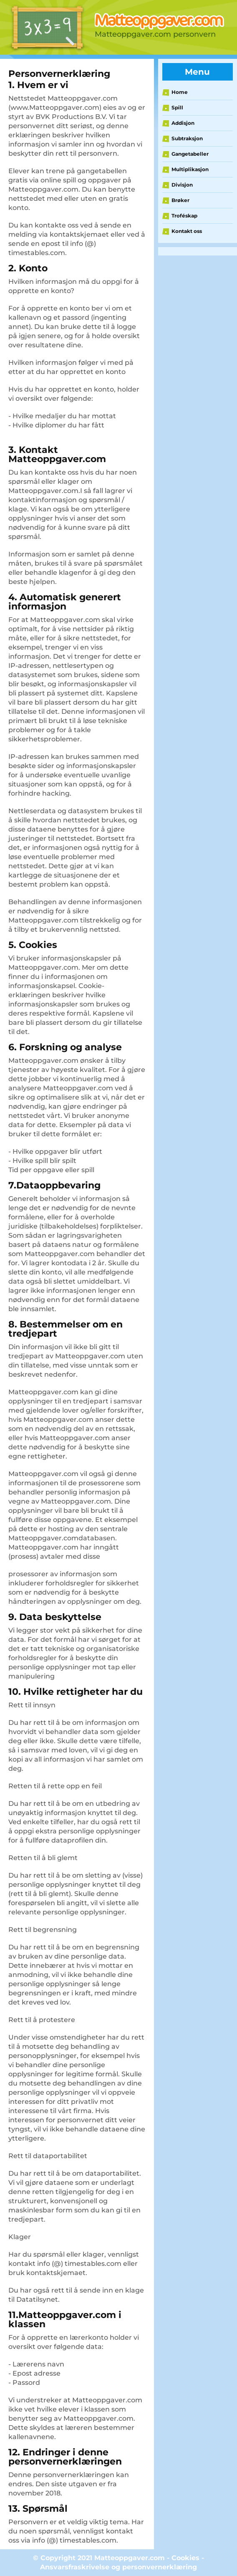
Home (179, 92)
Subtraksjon (187, 138)
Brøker (180, 200)
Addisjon (182, 123)
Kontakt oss (186, 231)
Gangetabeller (190, 154)
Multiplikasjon (190, 169)
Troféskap (184, 215)
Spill (177, 107)
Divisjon (182, 185)
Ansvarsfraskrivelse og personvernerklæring (118, 2567)
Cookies (185, 2558)
